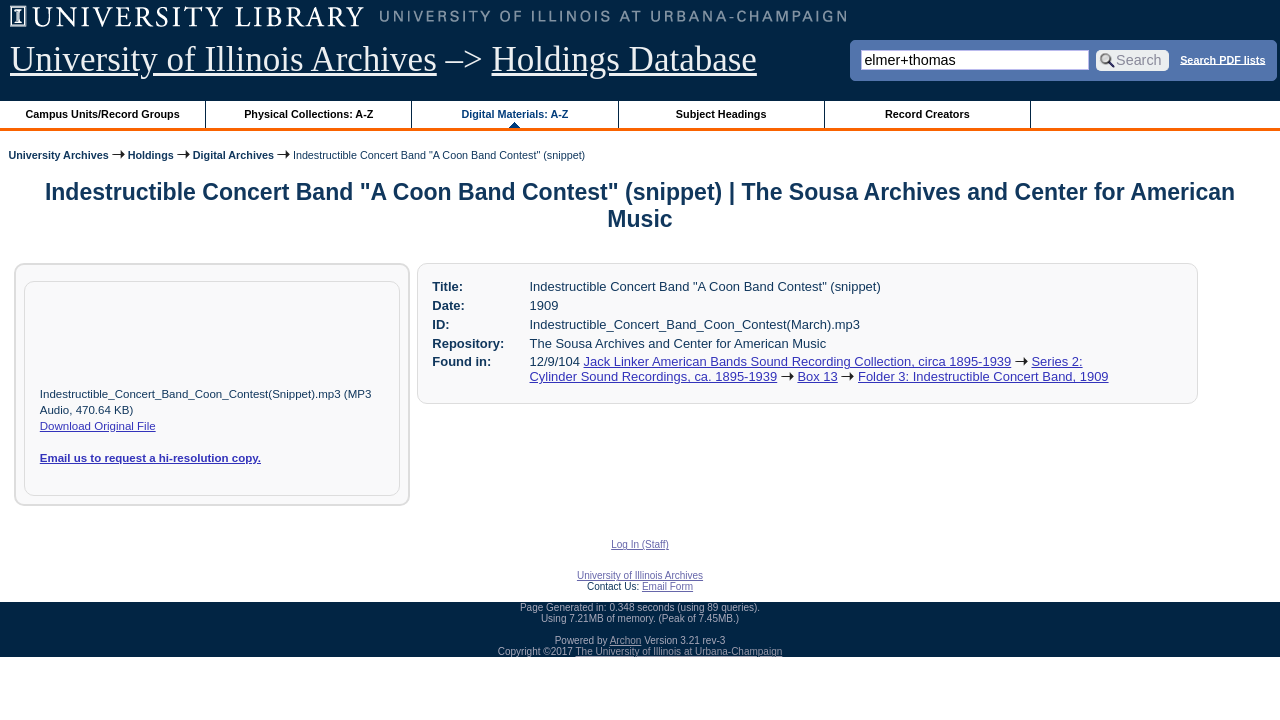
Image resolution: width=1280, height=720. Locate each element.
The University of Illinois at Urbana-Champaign (679, 651)
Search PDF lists (1222, 59)
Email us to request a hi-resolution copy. (150, 458)
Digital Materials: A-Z (514, 114)
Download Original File (98, 426)
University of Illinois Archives (223, 59)
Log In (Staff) (640, 544)
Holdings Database (624, 59)
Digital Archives (233, 155)
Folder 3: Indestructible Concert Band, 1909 (983, 376)
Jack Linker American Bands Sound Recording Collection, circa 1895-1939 (798, 361)
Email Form (667, 586)
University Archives (58, 155)
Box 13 (817, 376)
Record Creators (927, 114)
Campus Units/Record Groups (103, 114)
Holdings (151, 155)
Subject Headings (721, 114)
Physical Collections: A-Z (308, 114)
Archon (626, 640)
